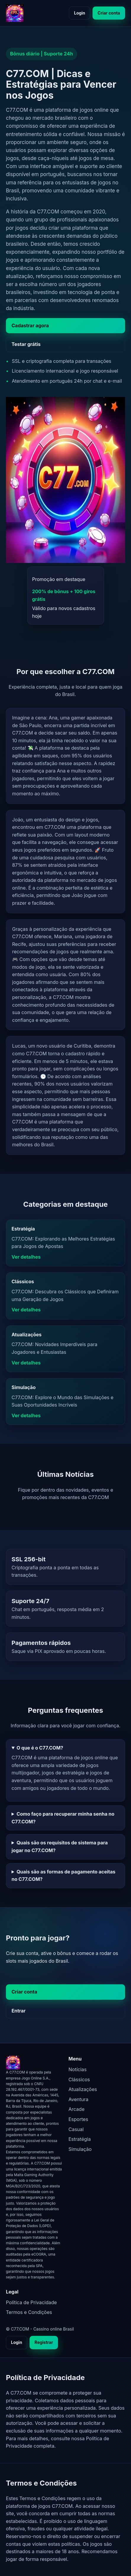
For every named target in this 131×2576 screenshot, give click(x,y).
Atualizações (83, 2089)
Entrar (19, 2011)
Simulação (80, 2149)
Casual (76, 2129)
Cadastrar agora (30, 325)
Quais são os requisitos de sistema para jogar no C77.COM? (60, 1846)
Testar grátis (26, 344)
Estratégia (80, 2139)
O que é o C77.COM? (40, 1748)
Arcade (77, 2109)
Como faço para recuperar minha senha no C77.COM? (63, 1818)
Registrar (44, 2342)
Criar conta (109, 12)
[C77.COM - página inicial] (15, 13)
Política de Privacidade (31, 2302)
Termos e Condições (29, 2312)
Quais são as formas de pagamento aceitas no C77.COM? (63, 1875)
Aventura (78, 2099)
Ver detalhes (26, 1257)
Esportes (78, 2119)
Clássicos (79, 2079)
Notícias (78, 2069)
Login (79, 12)
